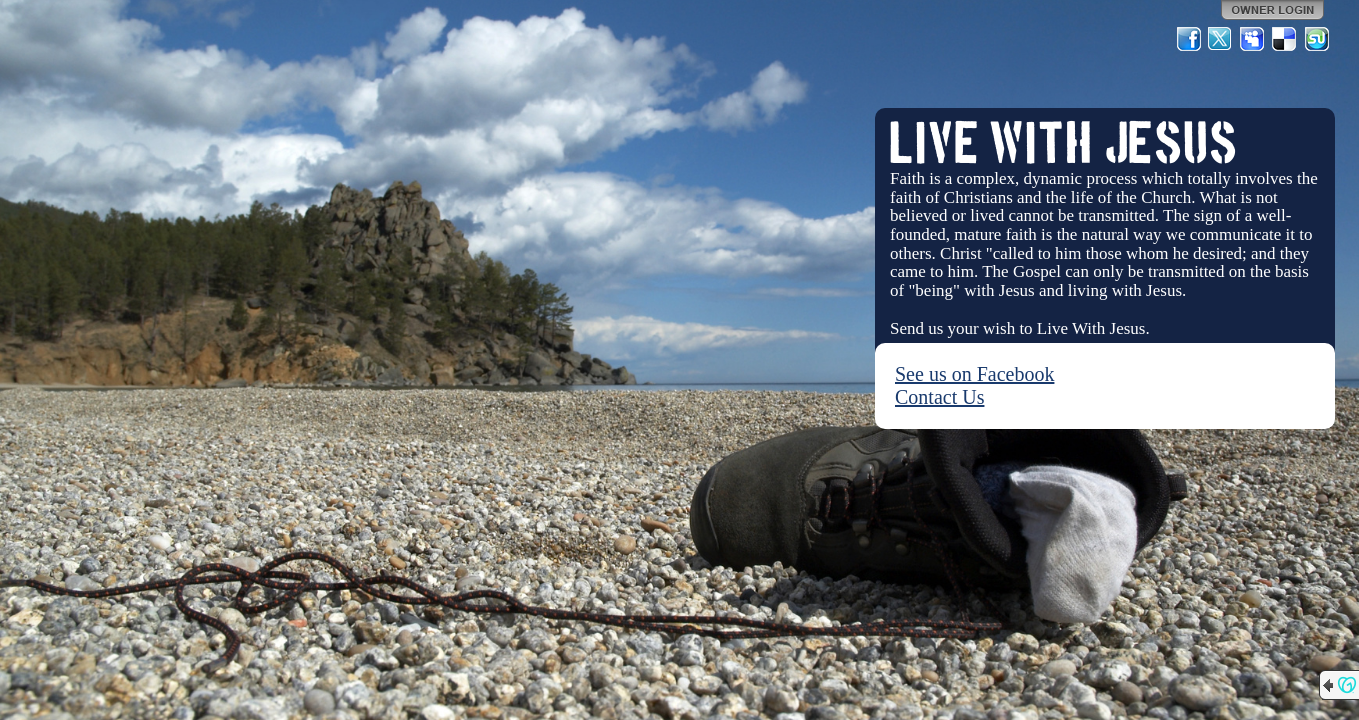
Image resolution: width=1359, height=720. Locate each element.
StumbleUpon (1317, 39)
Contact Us (939, 397)
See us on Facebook (974, 374)
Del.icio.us (1285, 39)
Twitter (1221, 39)
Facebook (1189, 39)
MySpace (1253, 39)
